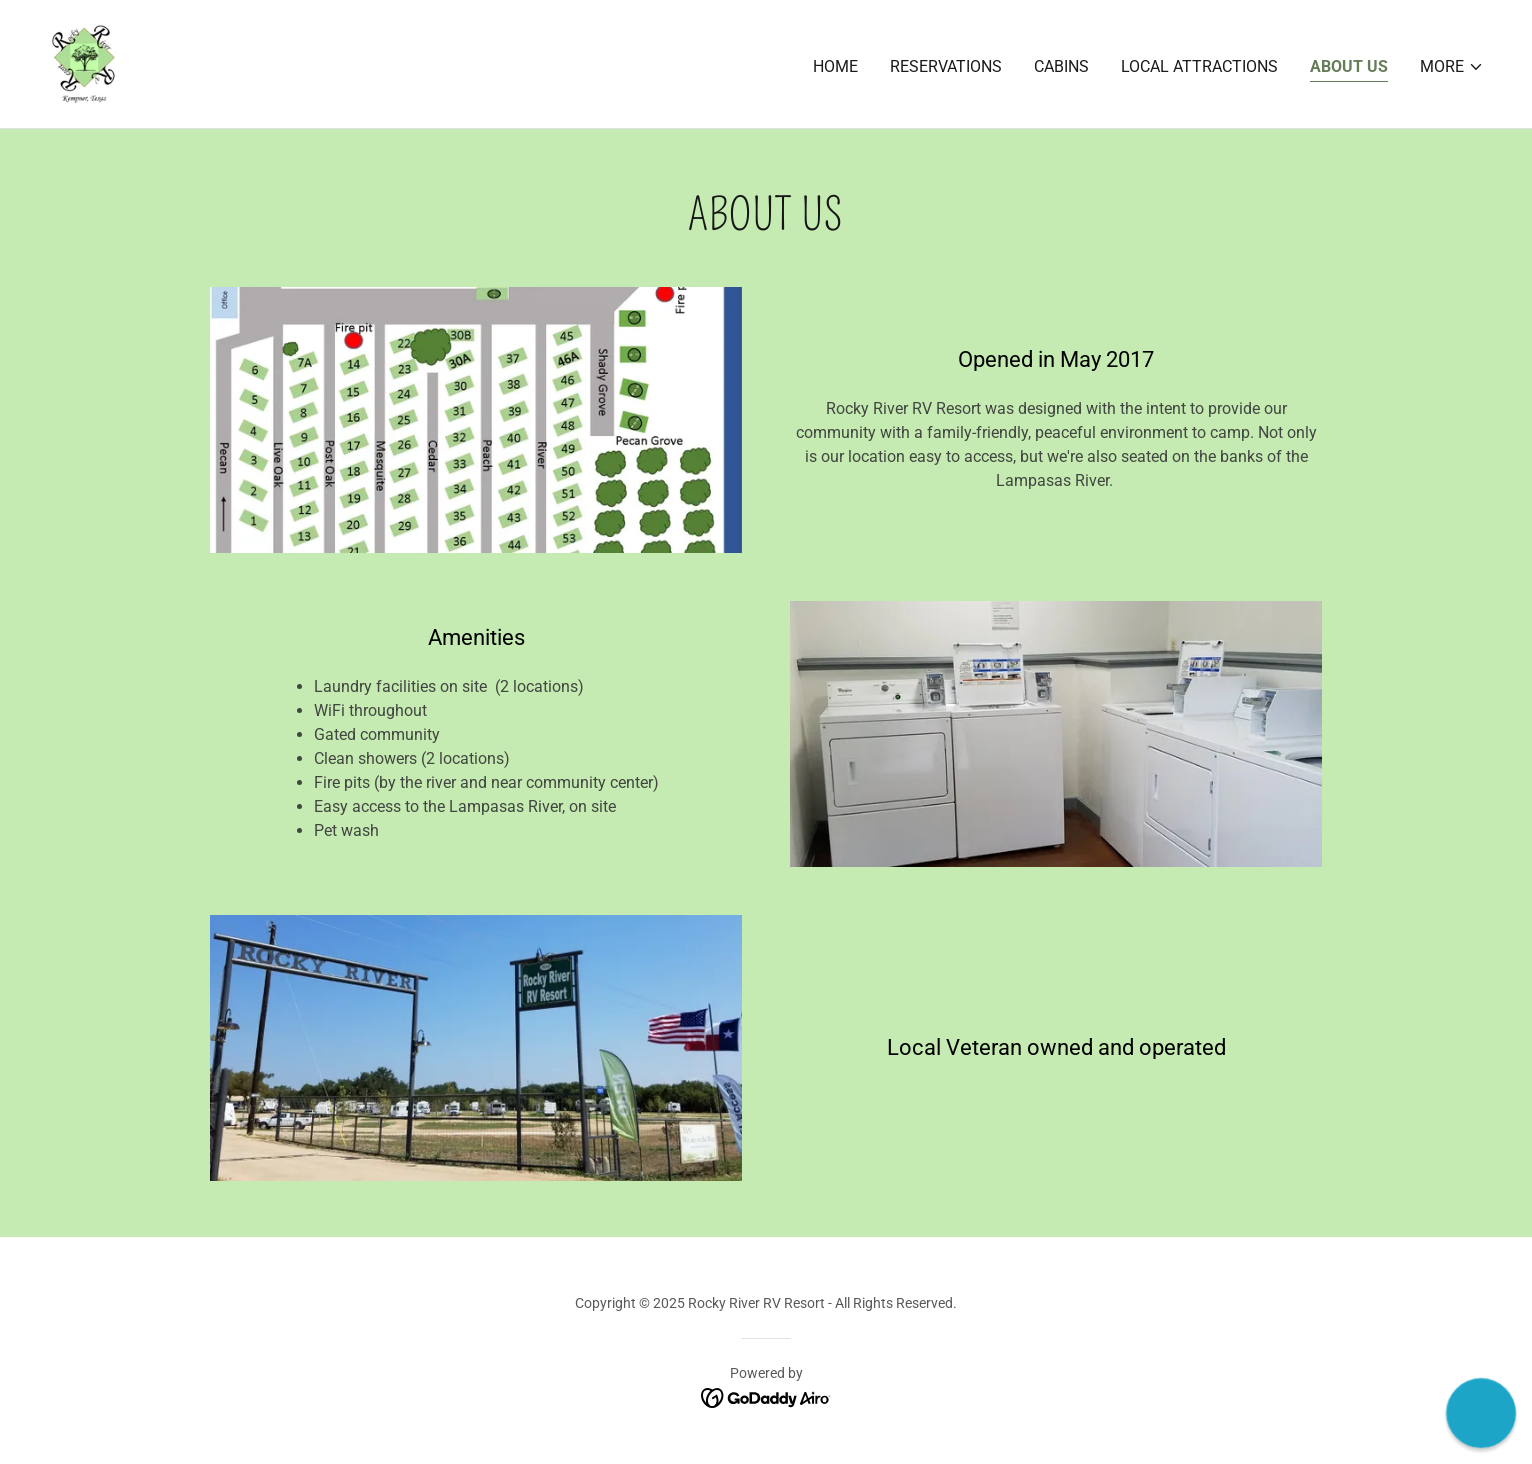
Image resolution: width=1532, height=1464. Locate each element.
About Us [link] (1349, 66)
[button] (1452, 67)
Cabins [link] (1061, 66)
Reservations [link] (946, 66)
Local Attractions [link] (1199, 66)
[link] (82, 62)
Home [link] (835, 66)
